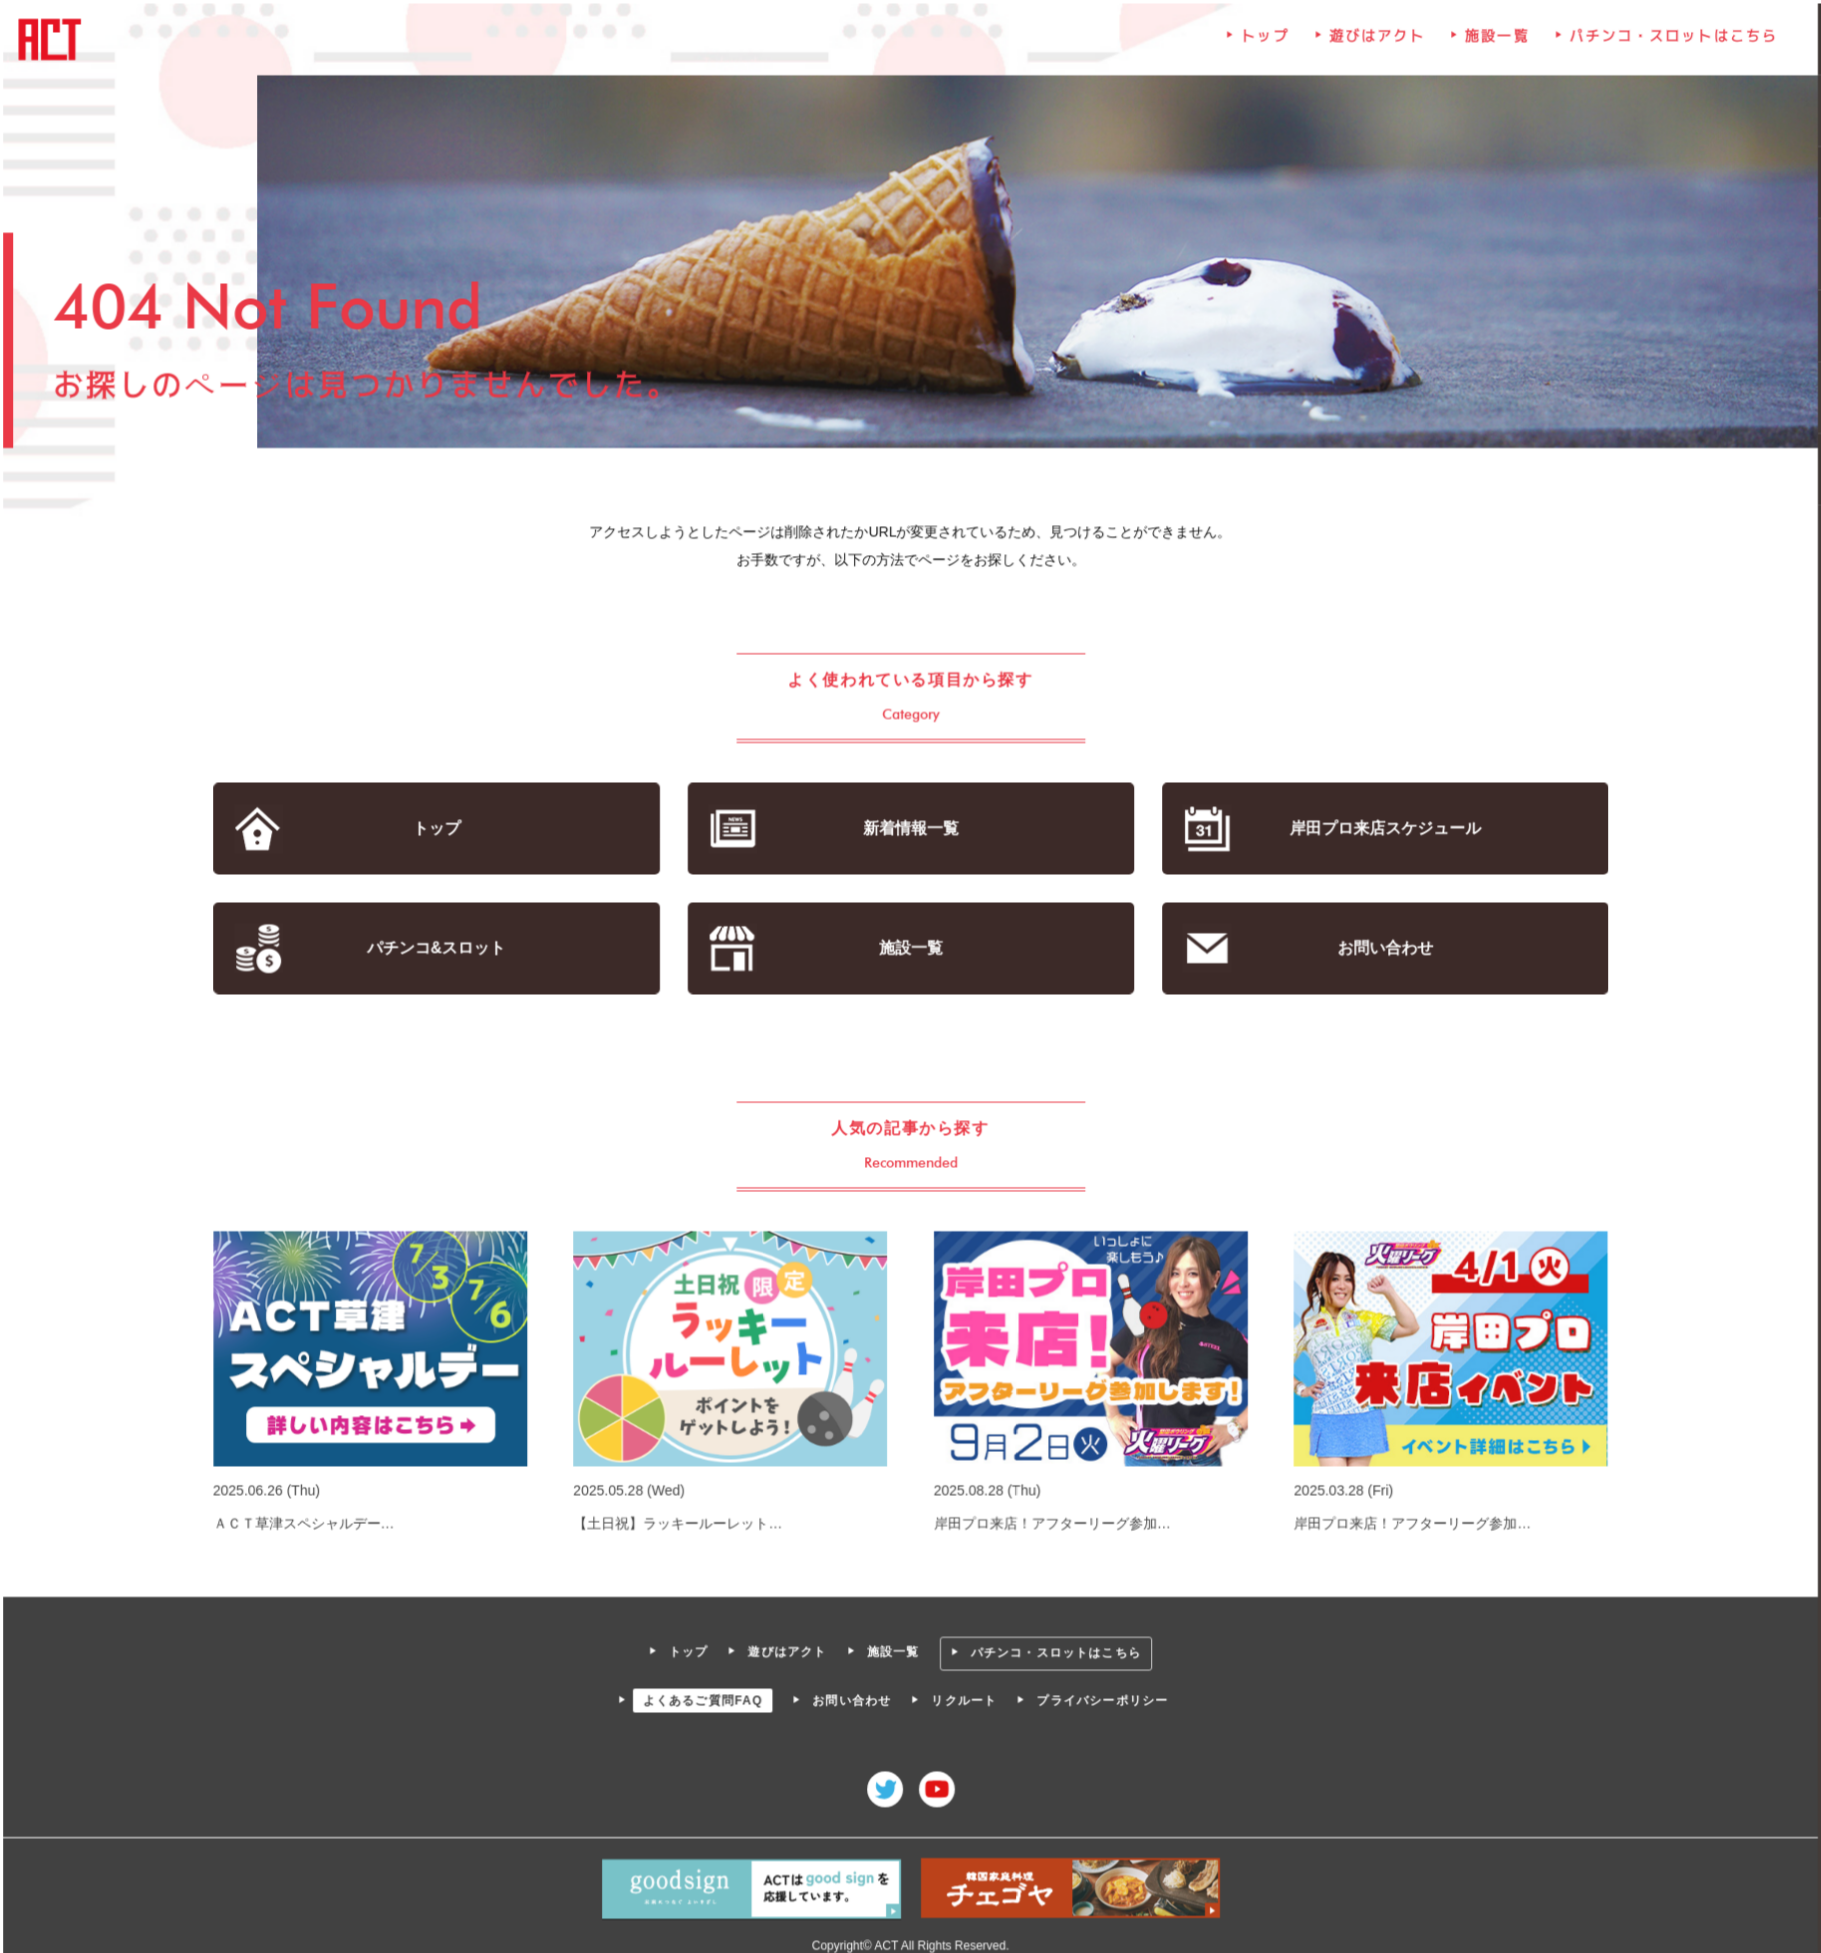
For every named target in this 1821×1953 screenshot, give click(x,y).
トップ (1262, 45)
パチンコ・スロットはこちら (1666, 45)
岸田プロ (1379, 829)
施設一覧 (1492, 45)
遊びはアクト (1372, 45)
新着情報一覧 (910, 829)
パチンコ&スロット (441, 948)
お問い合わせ (1380, 948)
